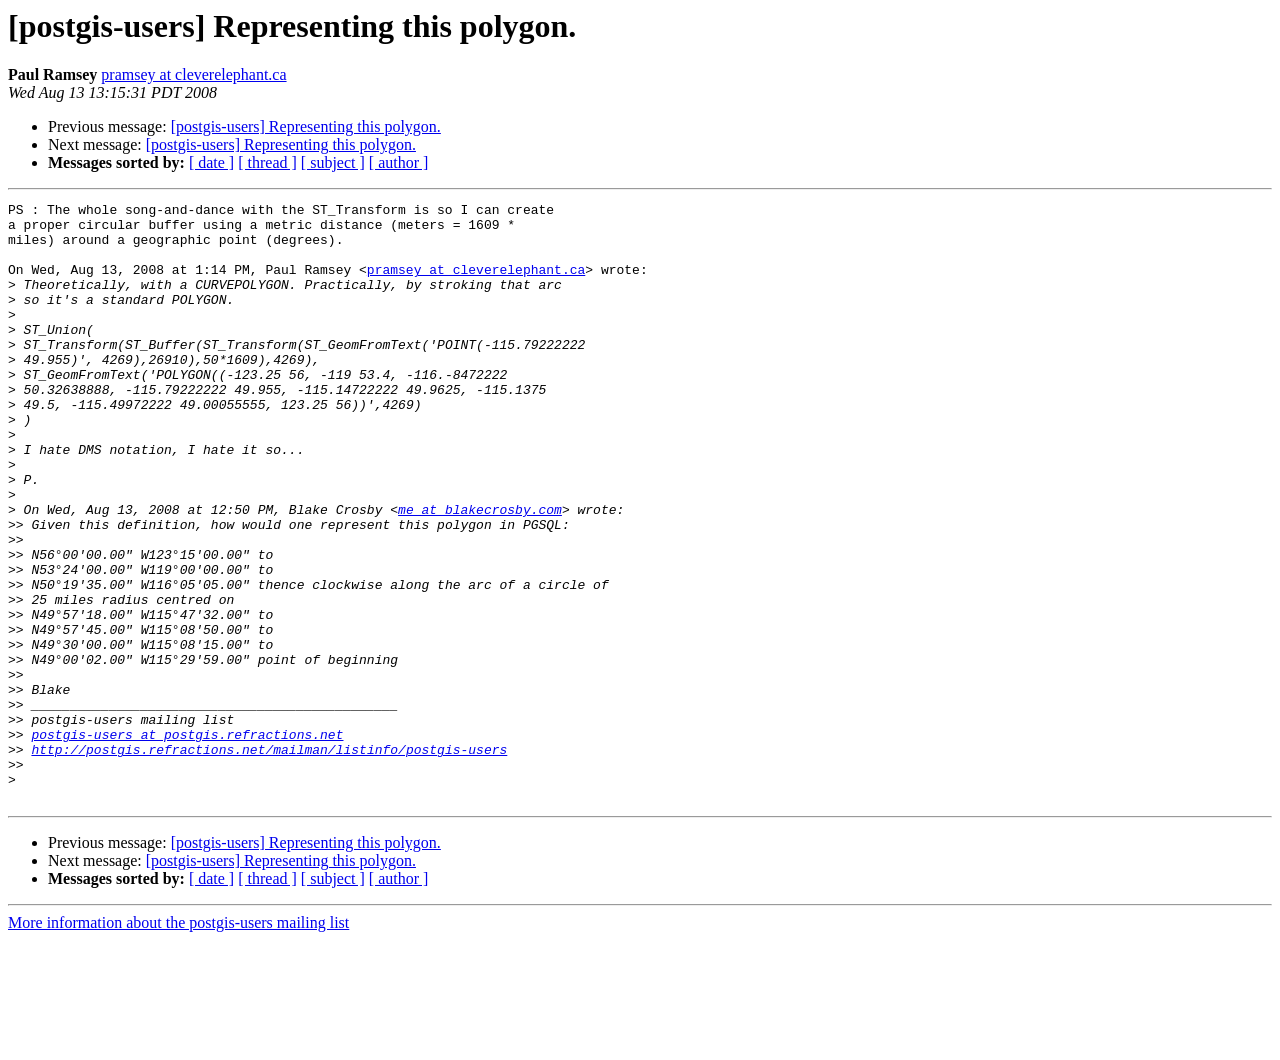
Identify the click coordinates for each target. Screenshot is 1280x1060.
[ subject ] (333, 162)
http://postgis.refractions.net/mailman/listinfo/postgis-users (269, 860)
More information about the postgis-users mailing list (178, 1042)
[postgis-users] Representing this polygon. (306, 126)
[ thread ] (267, 162)
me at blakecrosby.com (480, 572)
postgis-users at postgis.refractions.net (187, 842)
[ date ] (211, 162)
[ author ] (399, 162)
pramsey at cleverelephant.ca (193, 74)
